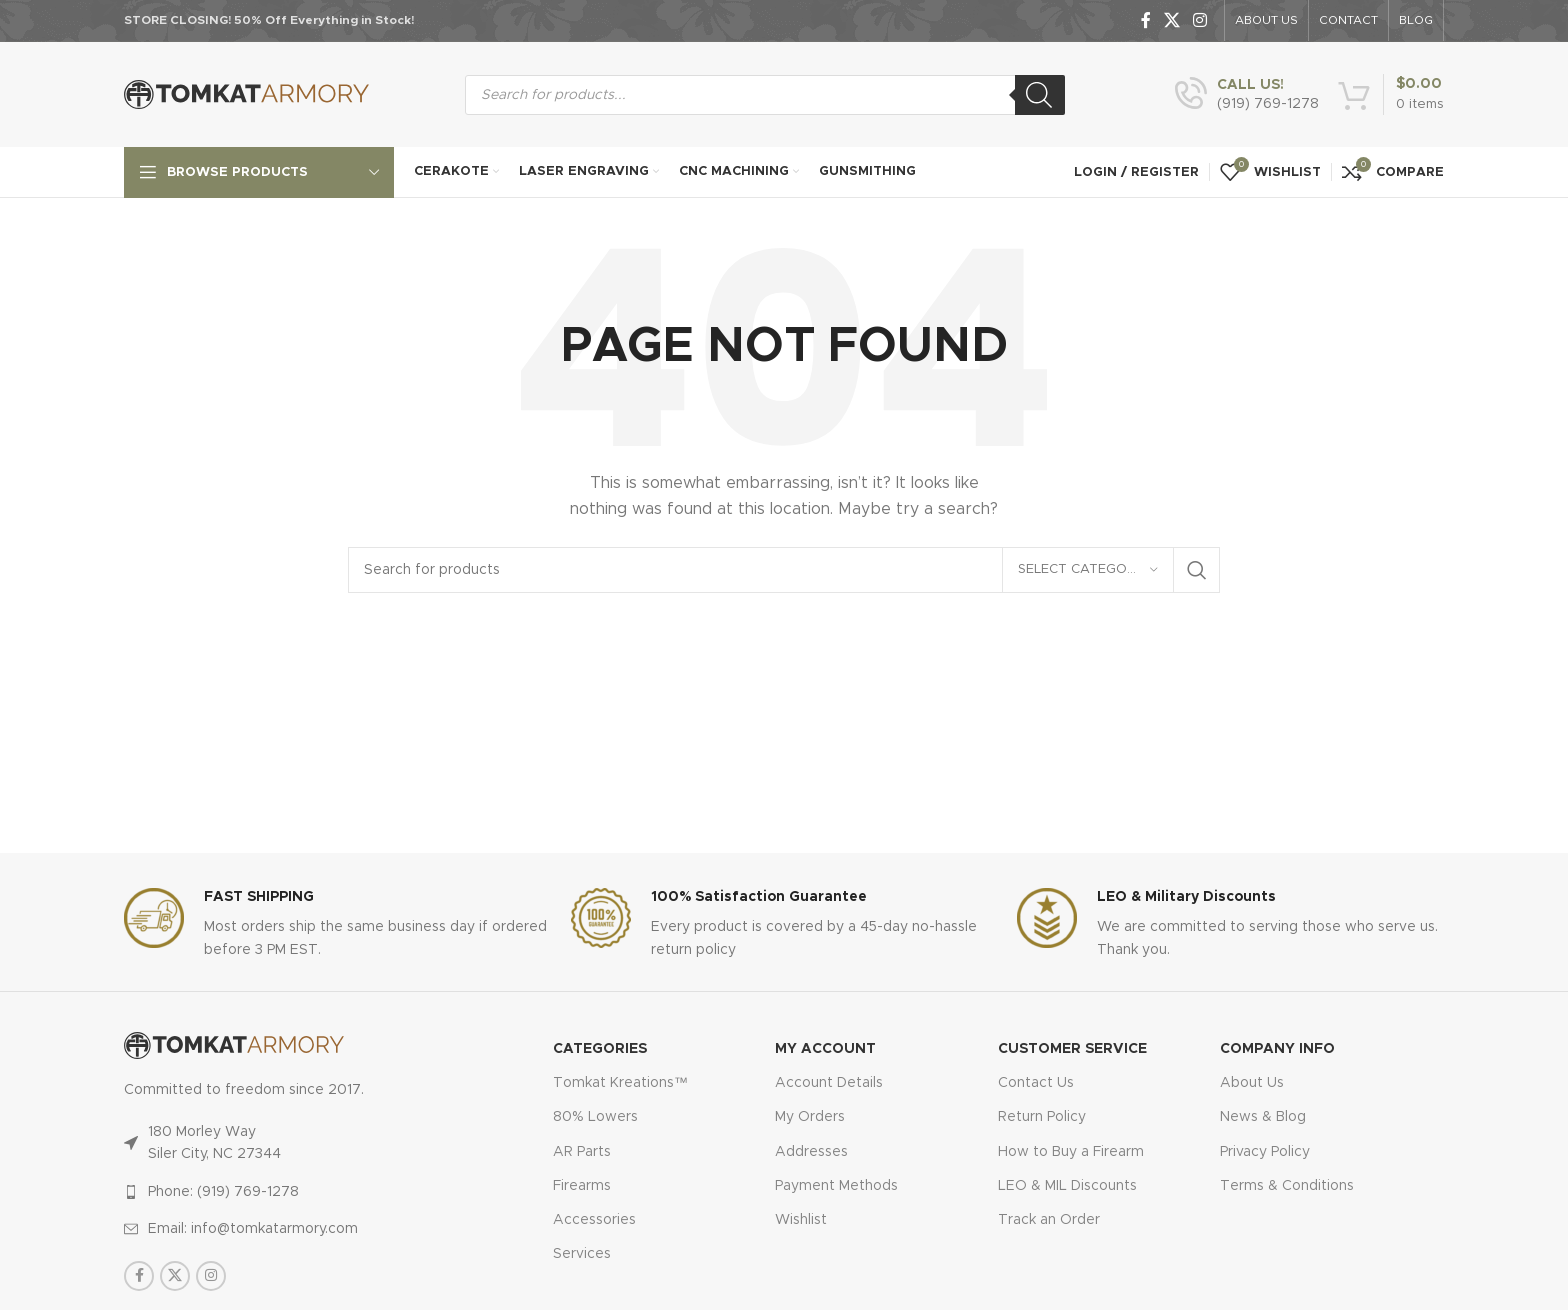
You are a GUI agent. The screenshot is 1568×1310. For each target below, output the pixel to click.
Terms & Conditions (1287, 1186)
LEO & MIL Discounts (1067, 1186)
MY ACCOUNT (825, 1049)
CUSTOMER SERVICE (1072, 1049)
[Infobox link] (1247, 95)
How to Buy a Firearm (1071, 1152)
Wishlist (801, 1220)
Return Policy (1042, 1117)
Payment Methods (836, 1186)
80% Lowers (595, 1117)
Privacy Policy (1265, 1152)
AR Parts (582, 1152)
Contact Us (1036, 1083)
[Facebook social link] (1145, 20)
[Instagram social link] (1200, 20)
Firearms (582, 1186)
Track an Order (1049, 1220)
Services (582, 1254)
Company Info (1277, 1049)
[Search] (1040, 95)
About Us (1252, 1083)
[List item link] (296, 1192)
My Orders (810, 1117)
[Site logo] (246, 94)
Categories (600, 1049)
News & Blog (1263, 1117)
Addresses (811, 1152)
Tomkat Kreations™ (620, 1083)
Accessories (594, 1220)
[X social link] (1171, 20)
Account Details (829, 1083)
